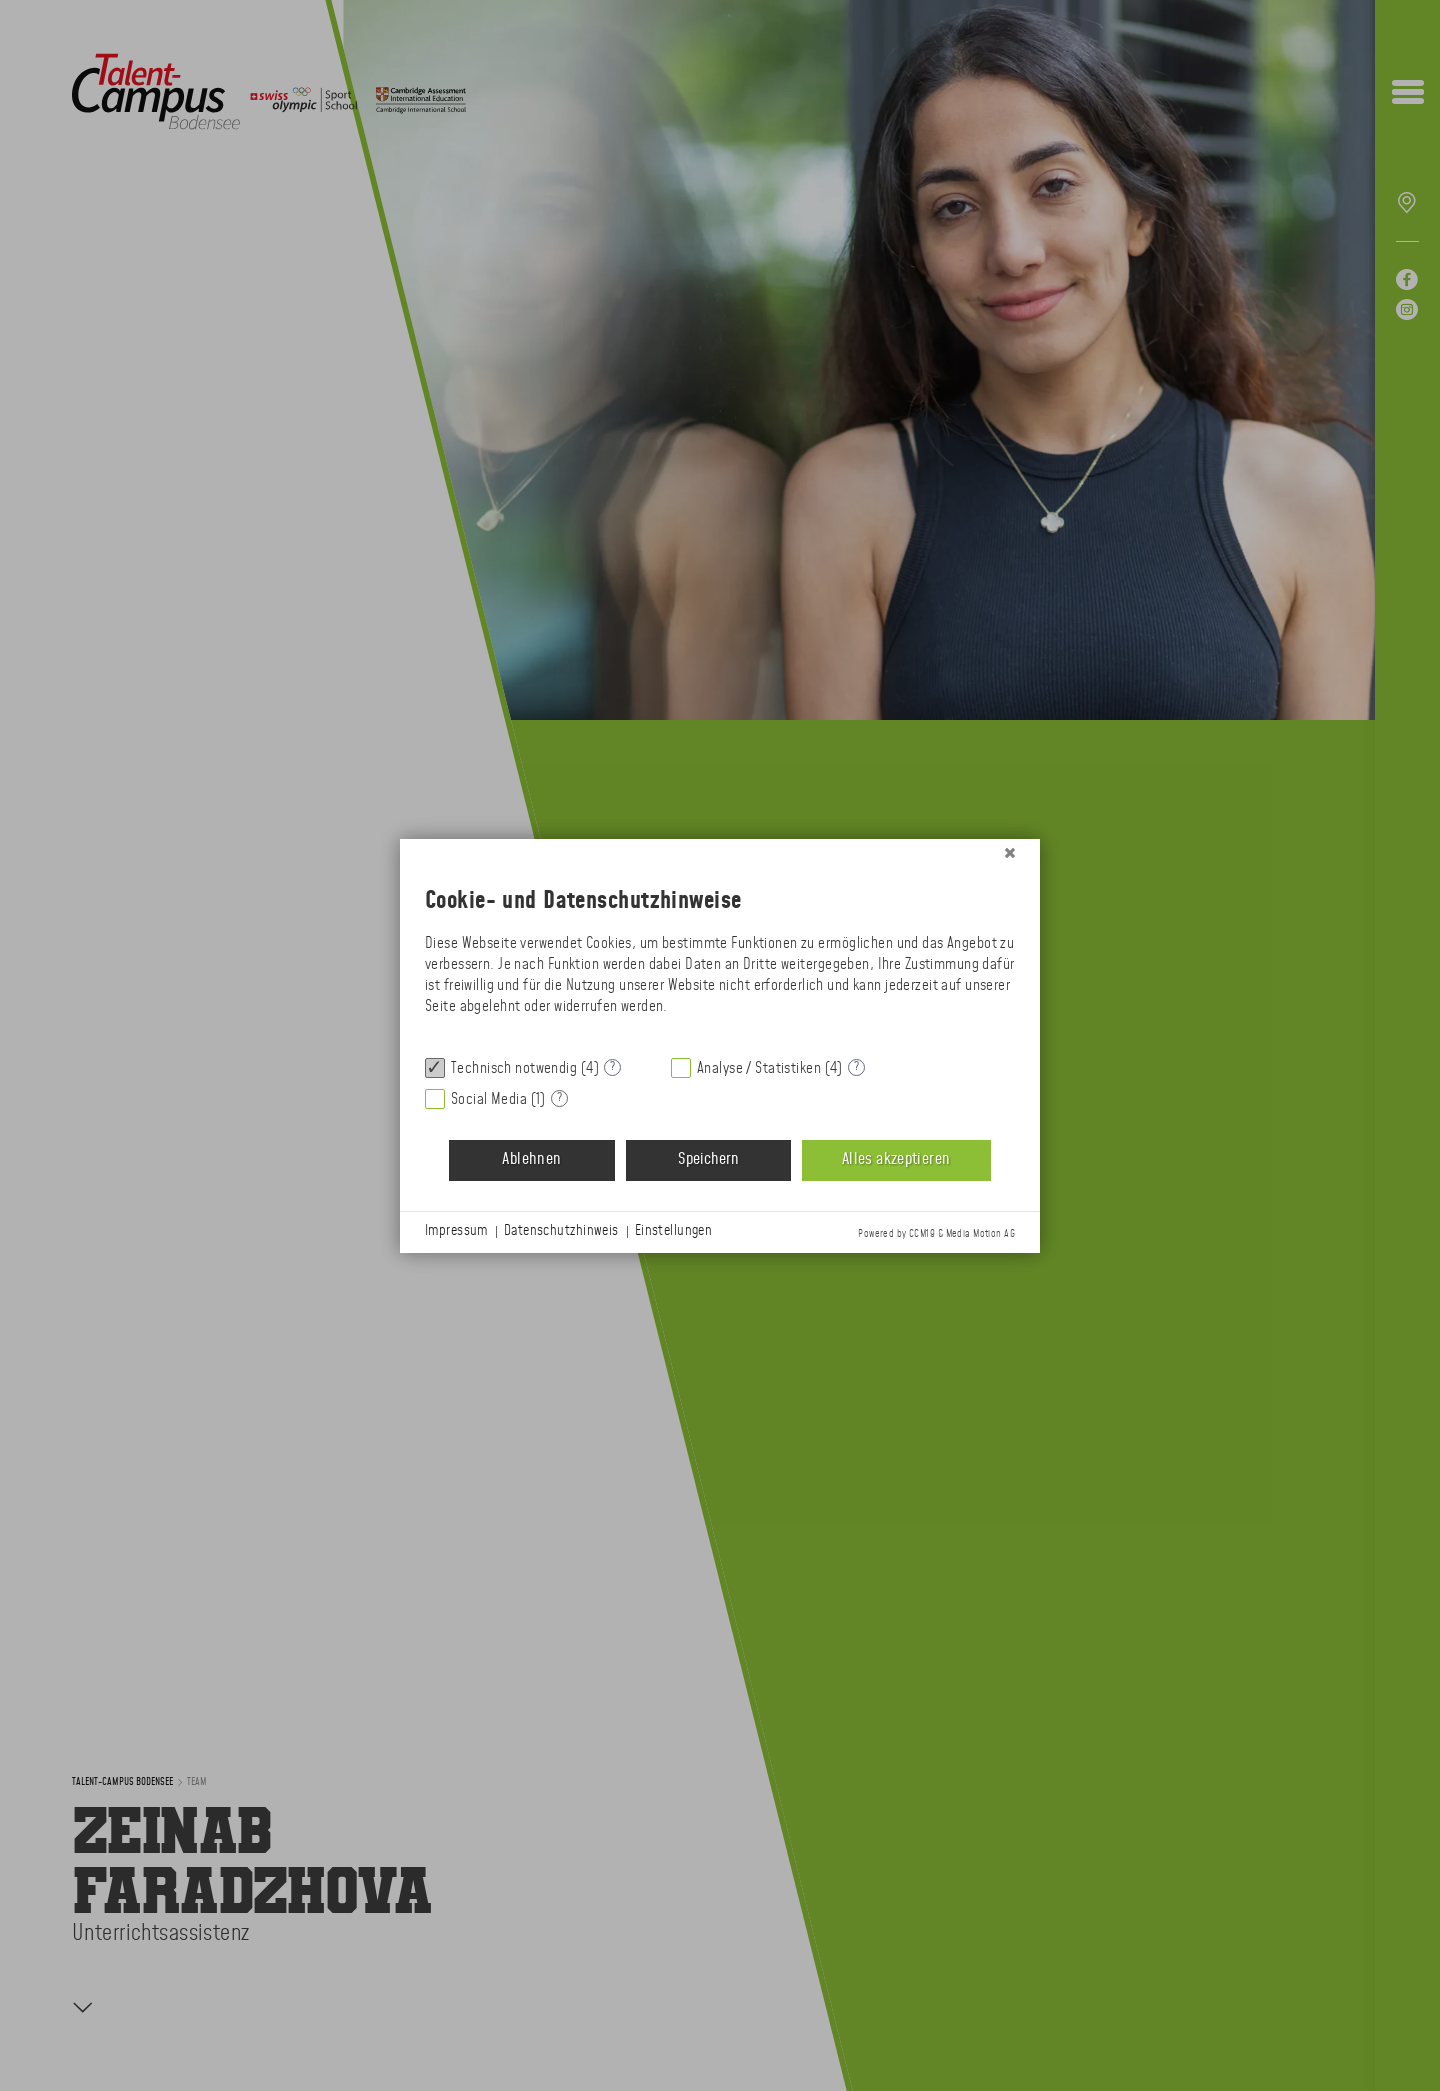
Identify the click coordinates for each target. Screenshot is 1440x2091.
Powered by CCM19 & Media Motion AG (936, 1234)
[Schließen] (1010, 854)
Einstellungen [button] (674, 1231)
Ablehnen (531, 1159)
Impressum (456, 1231)
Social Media (489, 1099)
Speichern (708, 1159)
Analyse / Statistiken (759, 1068)
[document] (720, 956)
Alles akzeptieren (896, 1159)
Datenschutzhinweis (561, 1231)
